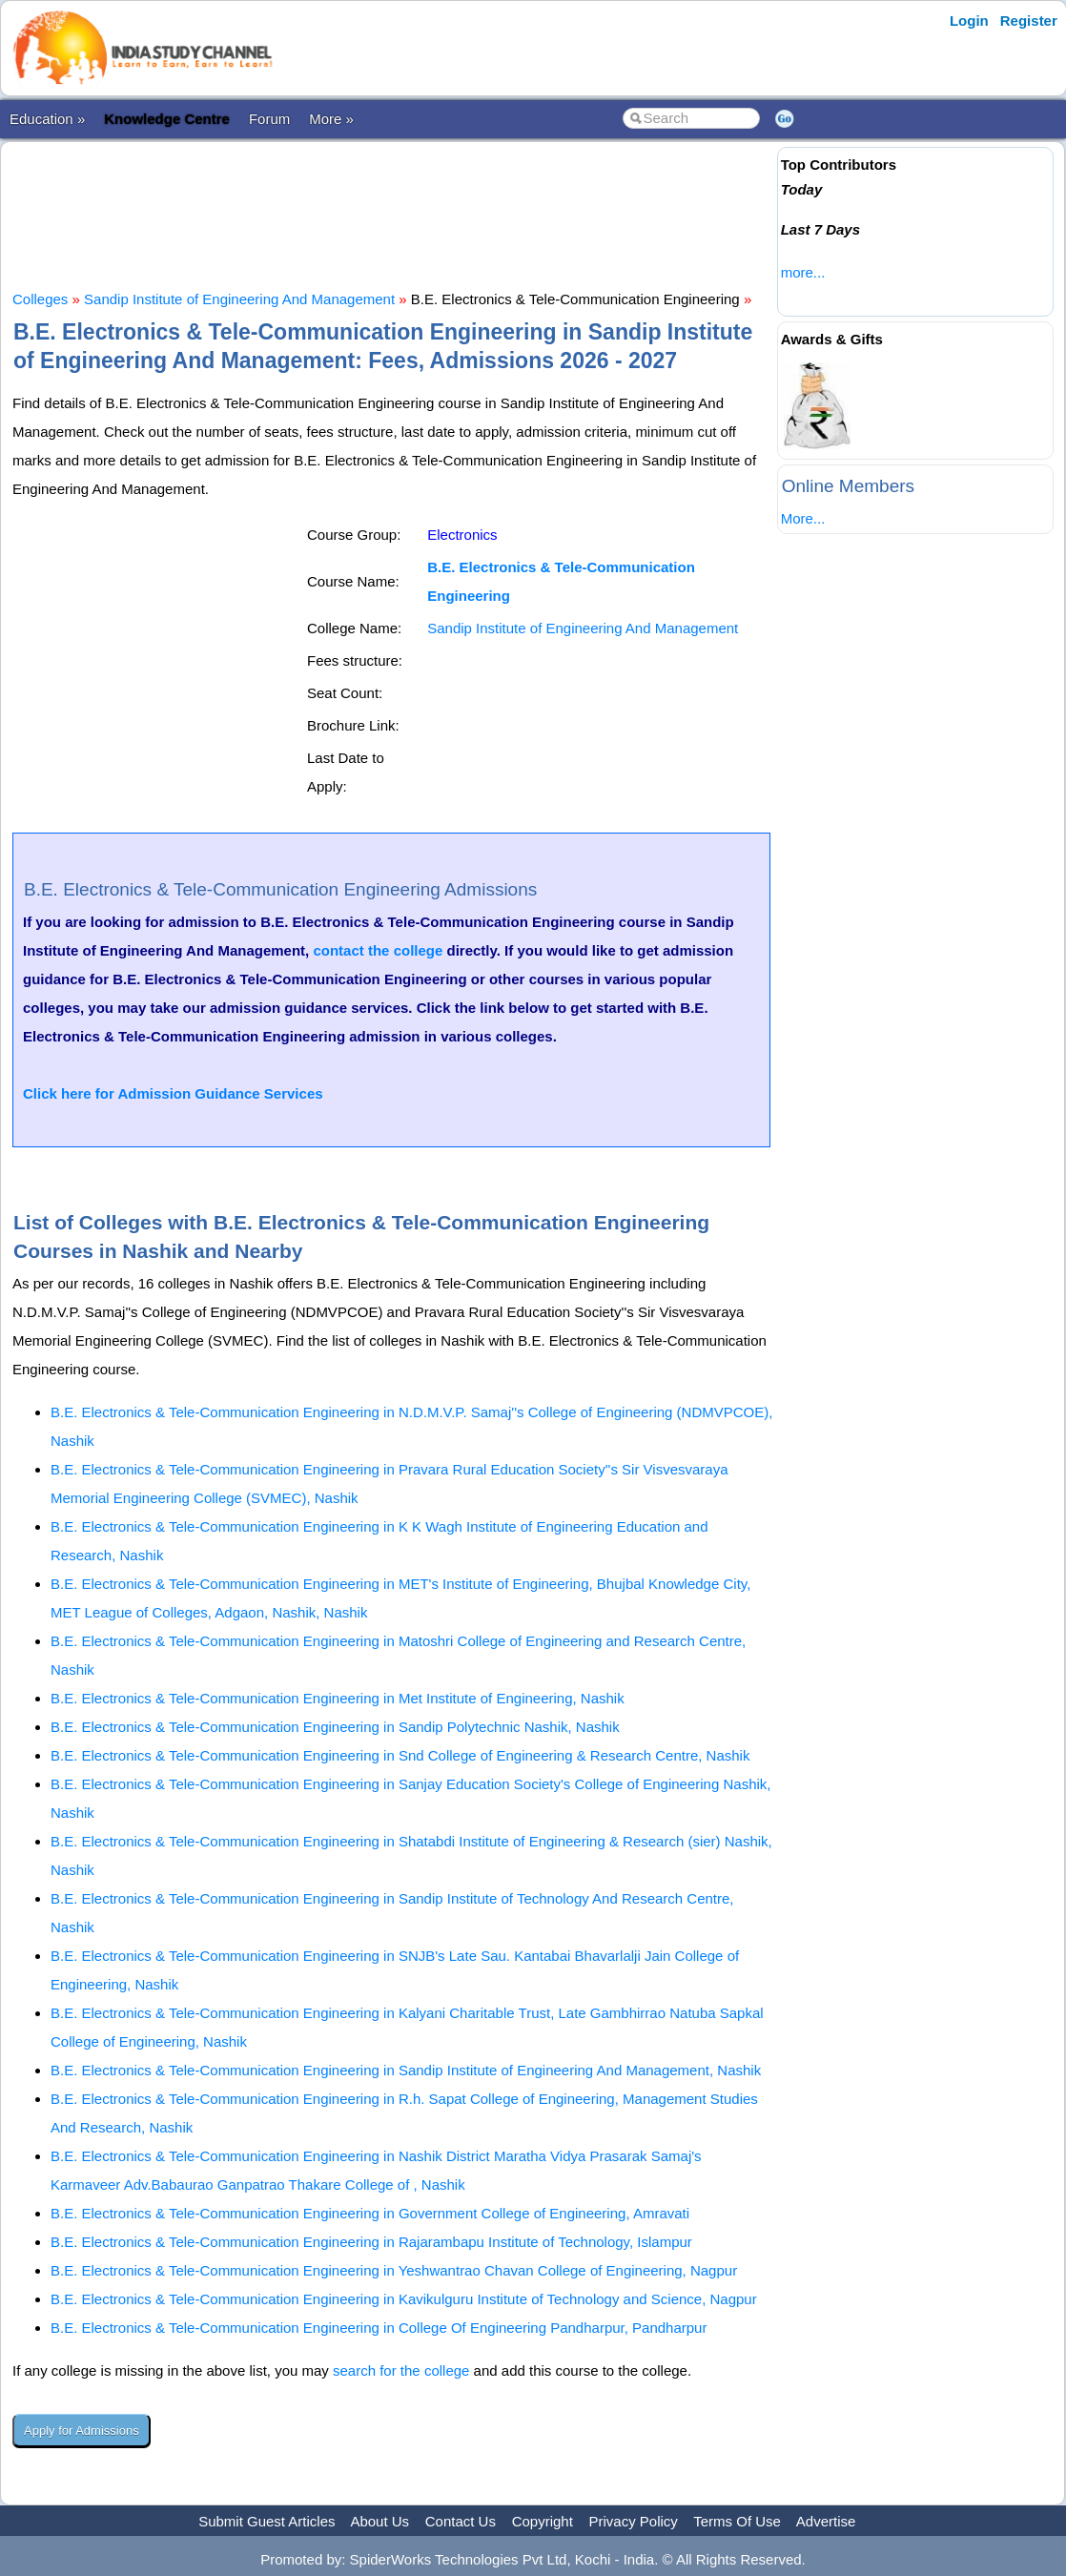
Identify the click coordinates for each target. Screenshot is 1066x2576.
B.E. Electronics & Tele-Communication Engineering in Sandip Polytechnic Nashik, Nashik (335, 1727)
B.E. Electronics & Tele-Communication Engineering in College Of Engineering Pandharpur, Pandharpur (379, 2327)
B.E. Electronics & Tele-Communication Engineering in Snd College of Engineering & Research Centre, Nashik (400, 1755)
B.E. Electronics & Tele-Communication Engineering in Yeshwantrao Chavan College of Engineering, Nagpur (394, 2270)
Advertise (826, 2521)
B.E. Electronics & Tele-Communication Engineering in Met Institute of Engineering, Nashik (338, 1698)
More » (331, 119)
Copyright (542, 2521)
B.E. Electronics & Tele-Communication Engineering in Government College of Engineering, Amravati (370, 2213)
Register (1028, 20)
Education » (47, 119)
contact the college (377, 950)
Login (969, 20)
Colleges (40, 299)
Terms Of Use (737, 2521)
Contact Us (460, 2521)
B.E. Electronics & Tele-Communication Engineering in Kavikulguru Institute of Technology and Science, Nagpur (404, 2299)
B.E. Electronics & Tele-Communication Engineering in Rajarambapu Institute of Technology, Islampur (371, 2242)
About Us (379, 2521)
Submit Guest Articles (266, 2521)
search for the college (401, 2370)
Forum (269, 119)
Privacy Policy (633, 2521)
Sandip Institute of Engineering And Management (239, 299)
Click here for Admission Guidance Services (173, 1093)
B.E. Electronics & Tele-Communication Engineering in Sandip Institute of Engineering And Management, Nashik (406, 2070)
